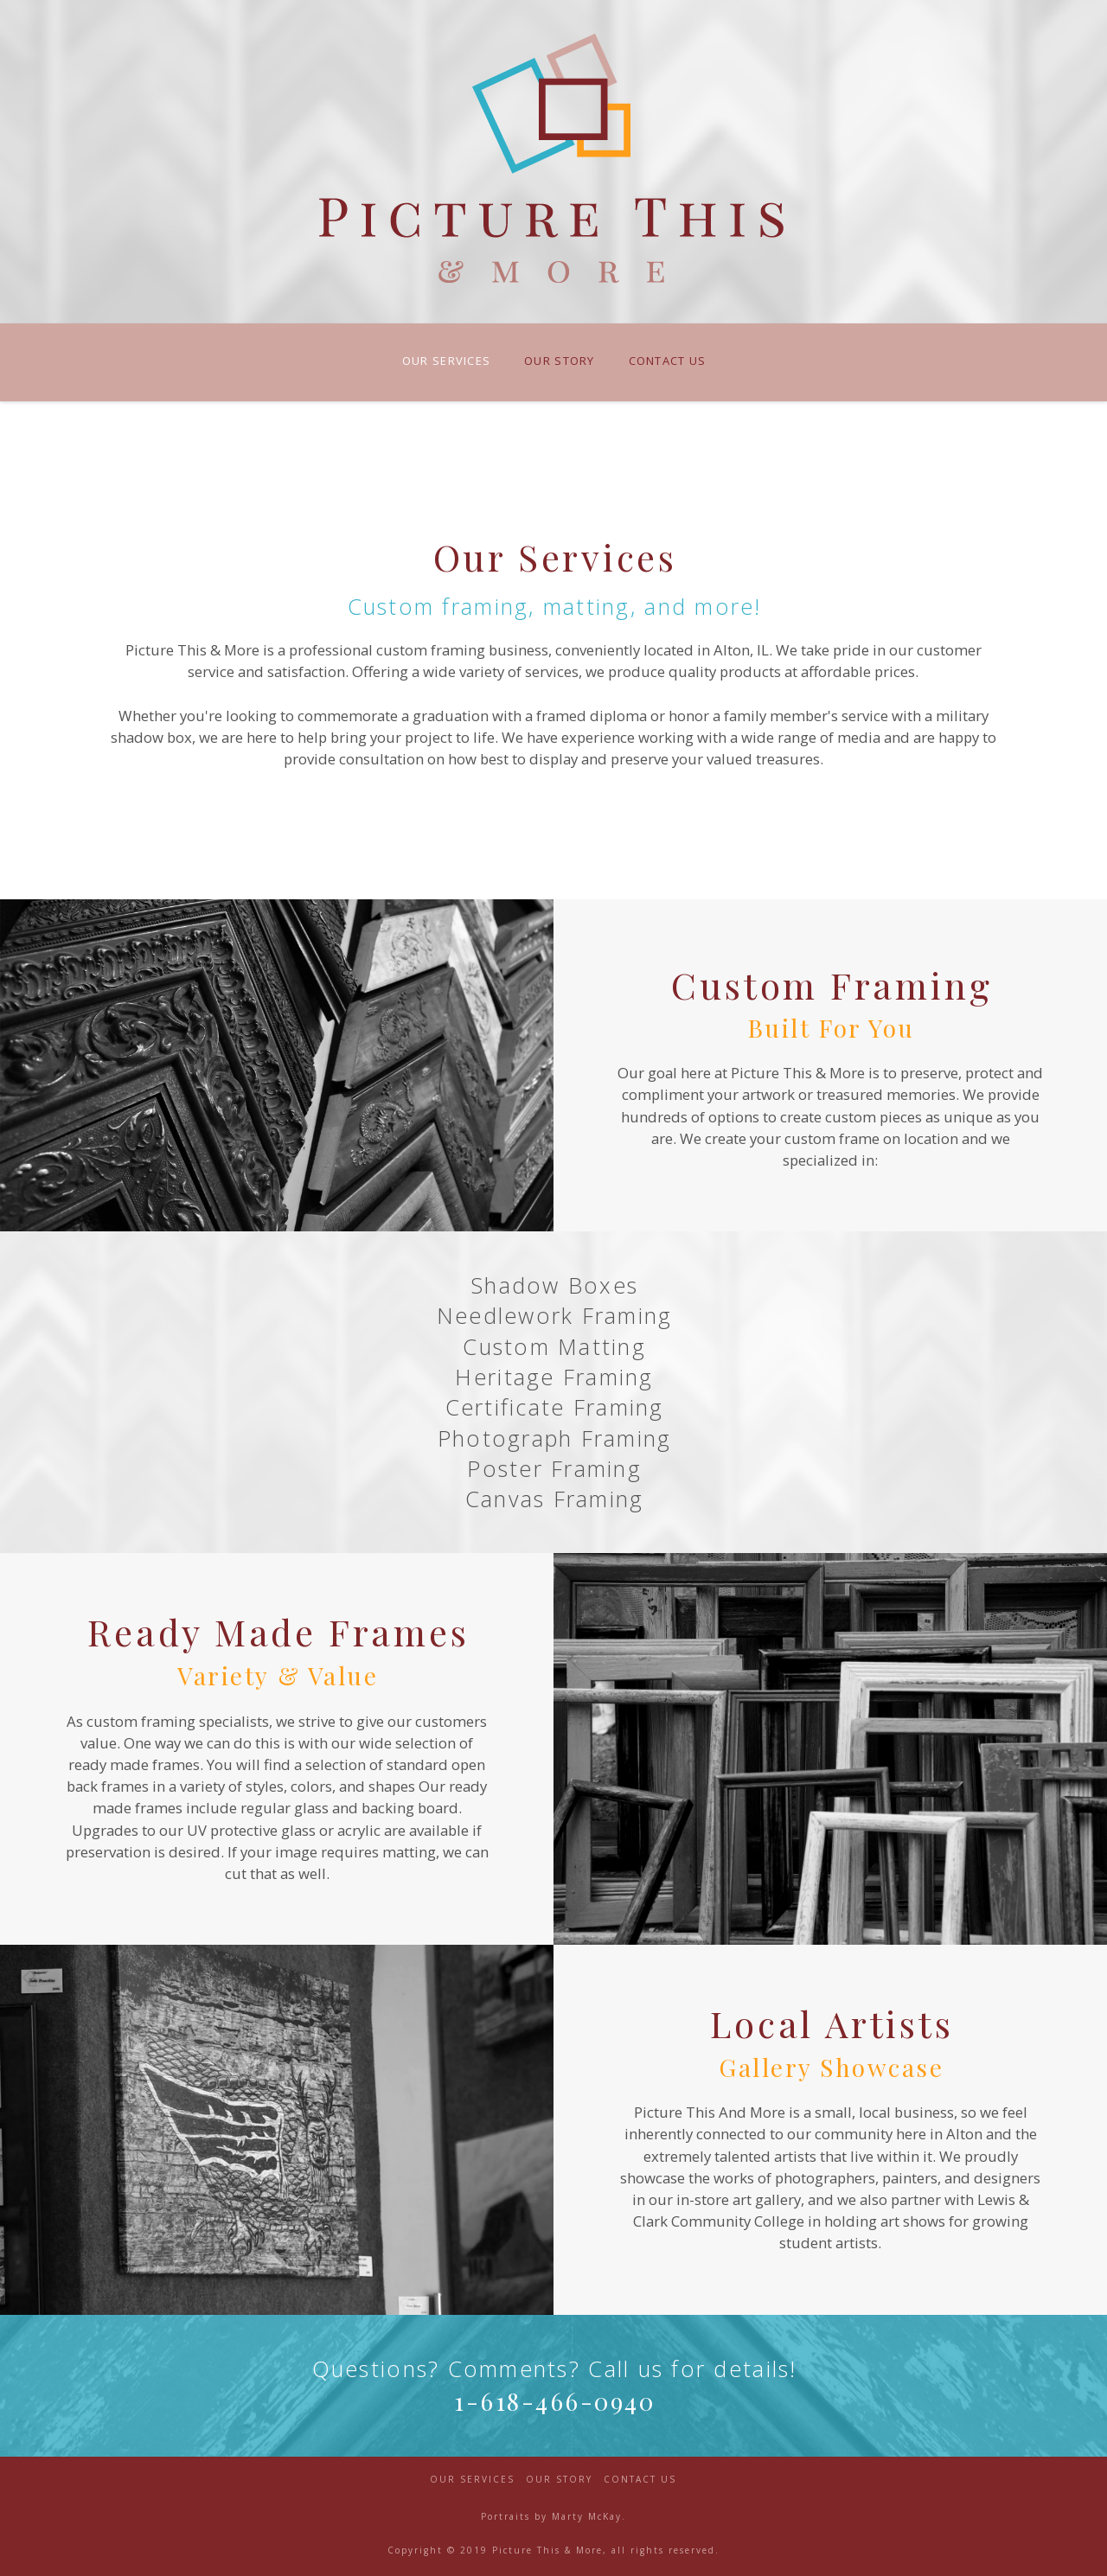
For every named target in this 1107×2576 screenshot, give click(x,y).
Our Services (472, 2479)
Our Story (559, 2479)
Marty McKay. (589, 2516)
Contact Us (640, 2479)
